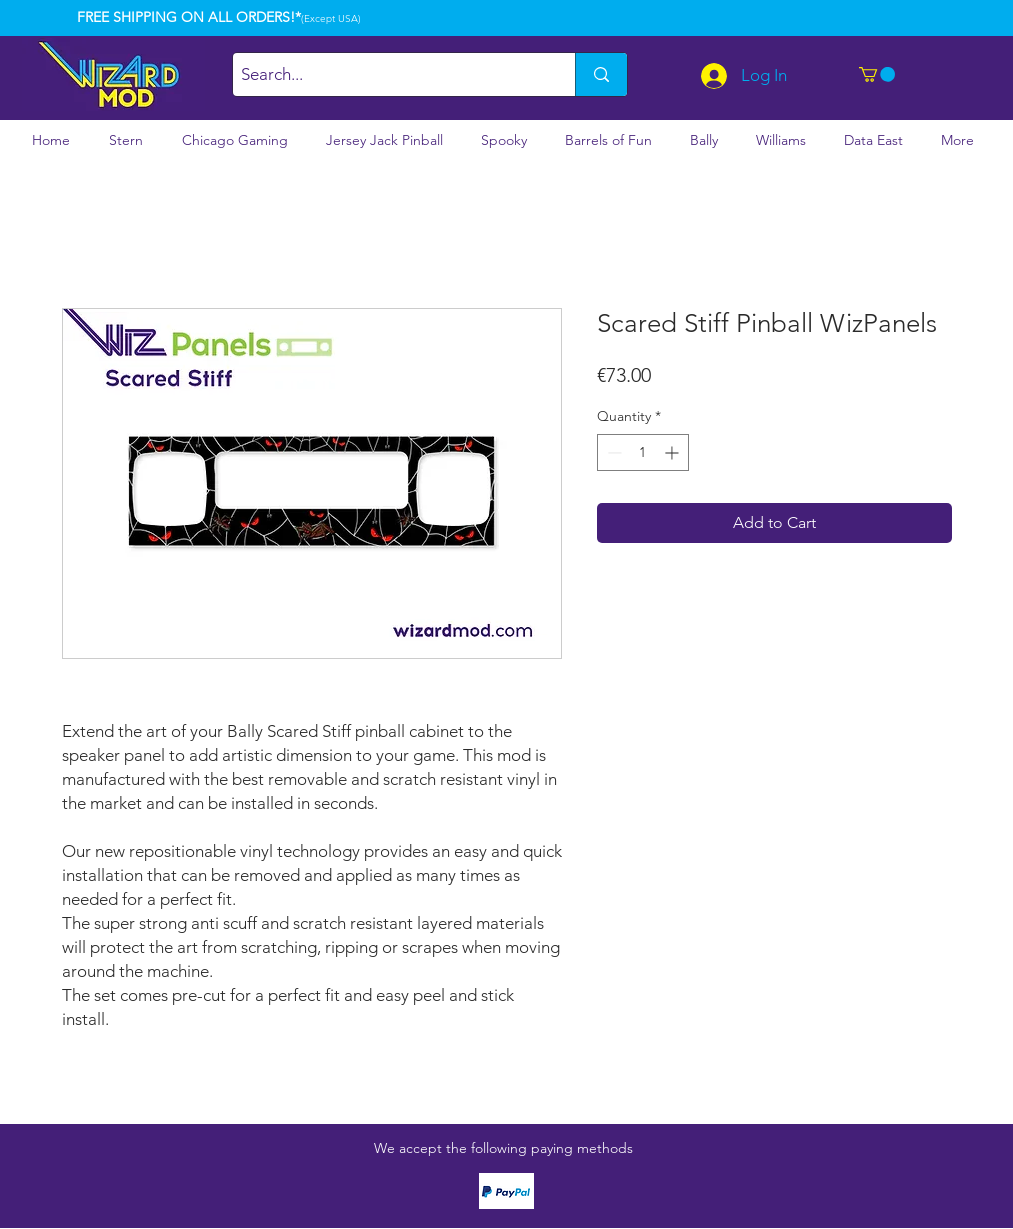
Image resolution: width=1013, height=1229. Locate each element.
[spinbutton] (643, 452)
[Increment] (673, 452)
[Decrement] (612, 452)
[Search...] (387, 74)
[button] (877, 74)
